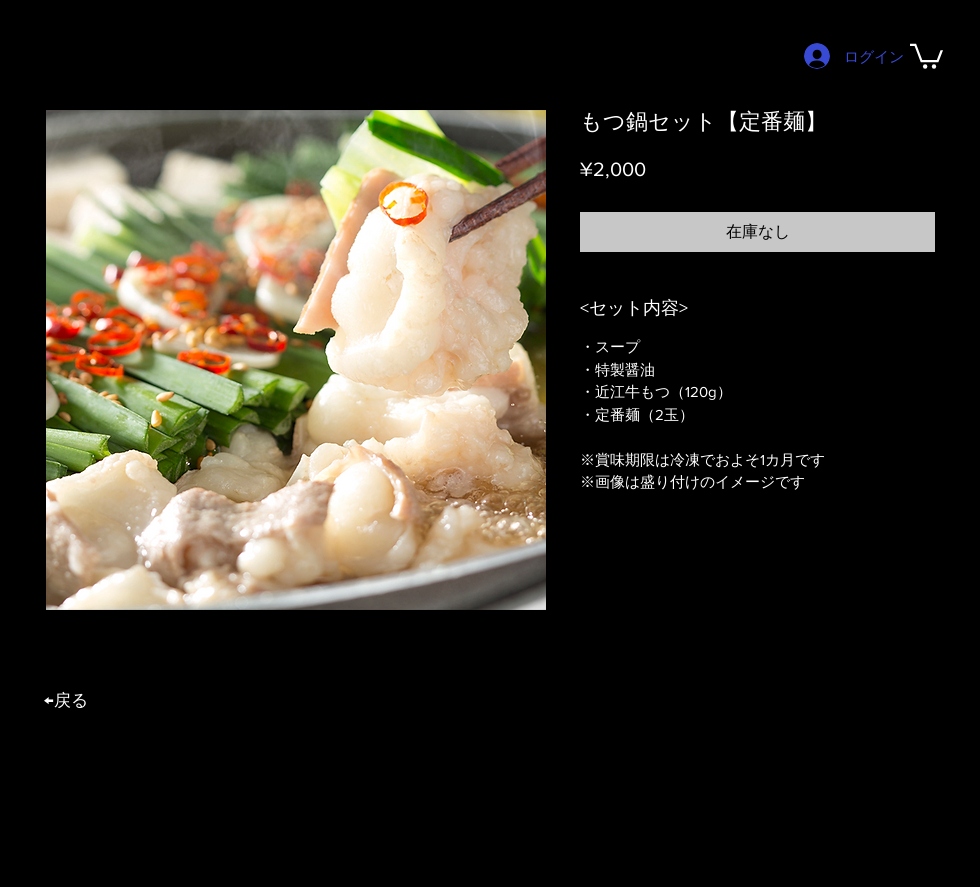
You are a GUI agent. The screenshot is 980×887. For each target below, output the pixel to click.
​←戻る (66, 699)
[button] (926, 55)
